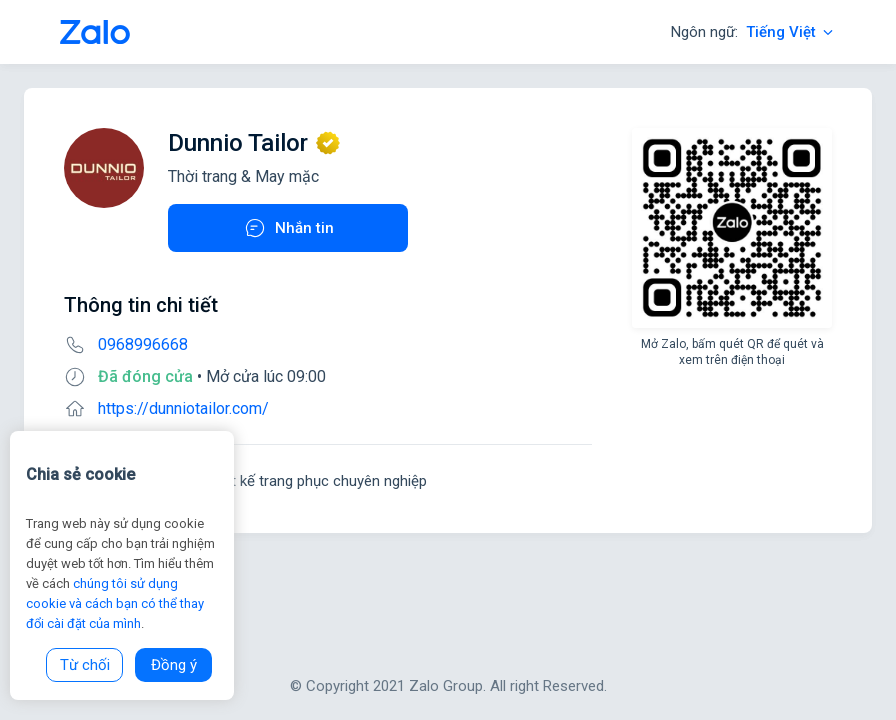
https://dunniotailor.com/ (183, 408)
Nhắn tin (288, 228)
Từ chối (85, 665)
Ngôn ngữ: (753, 32)
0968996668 (143, 344)
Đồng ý (174, 665)
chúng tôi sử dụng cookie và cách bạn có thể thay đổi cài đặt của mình (115, 603)
